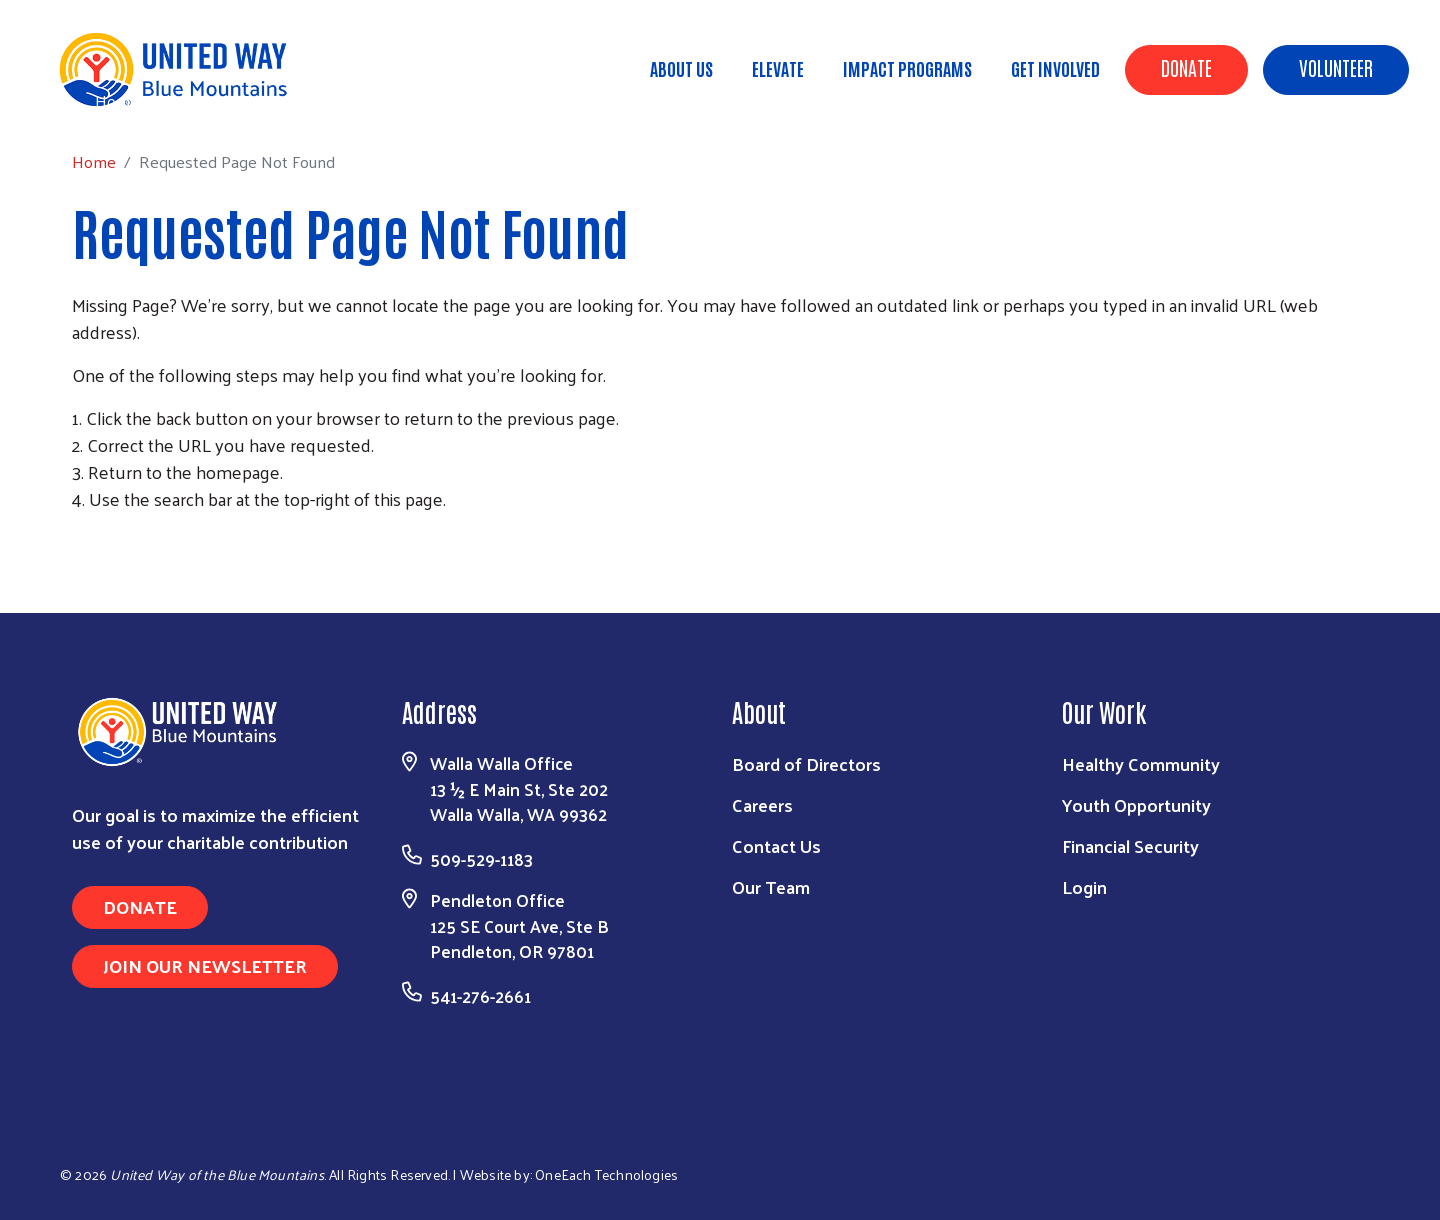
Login (1084, 886)
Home (117, 100)
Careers (762, 804)
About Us (681, 68)
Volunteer (1336, 67)
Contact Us (776, 845)
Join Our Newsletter (205, 965)
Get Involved (1055, 68)
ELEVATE (778, 68)
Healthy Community (1141, 763)
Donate (1186, 67)
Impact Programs (907, 68)
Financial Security (1130, 845)
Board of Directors (806, 763)
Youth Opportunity (1136, 804)
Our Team (771, 886)
